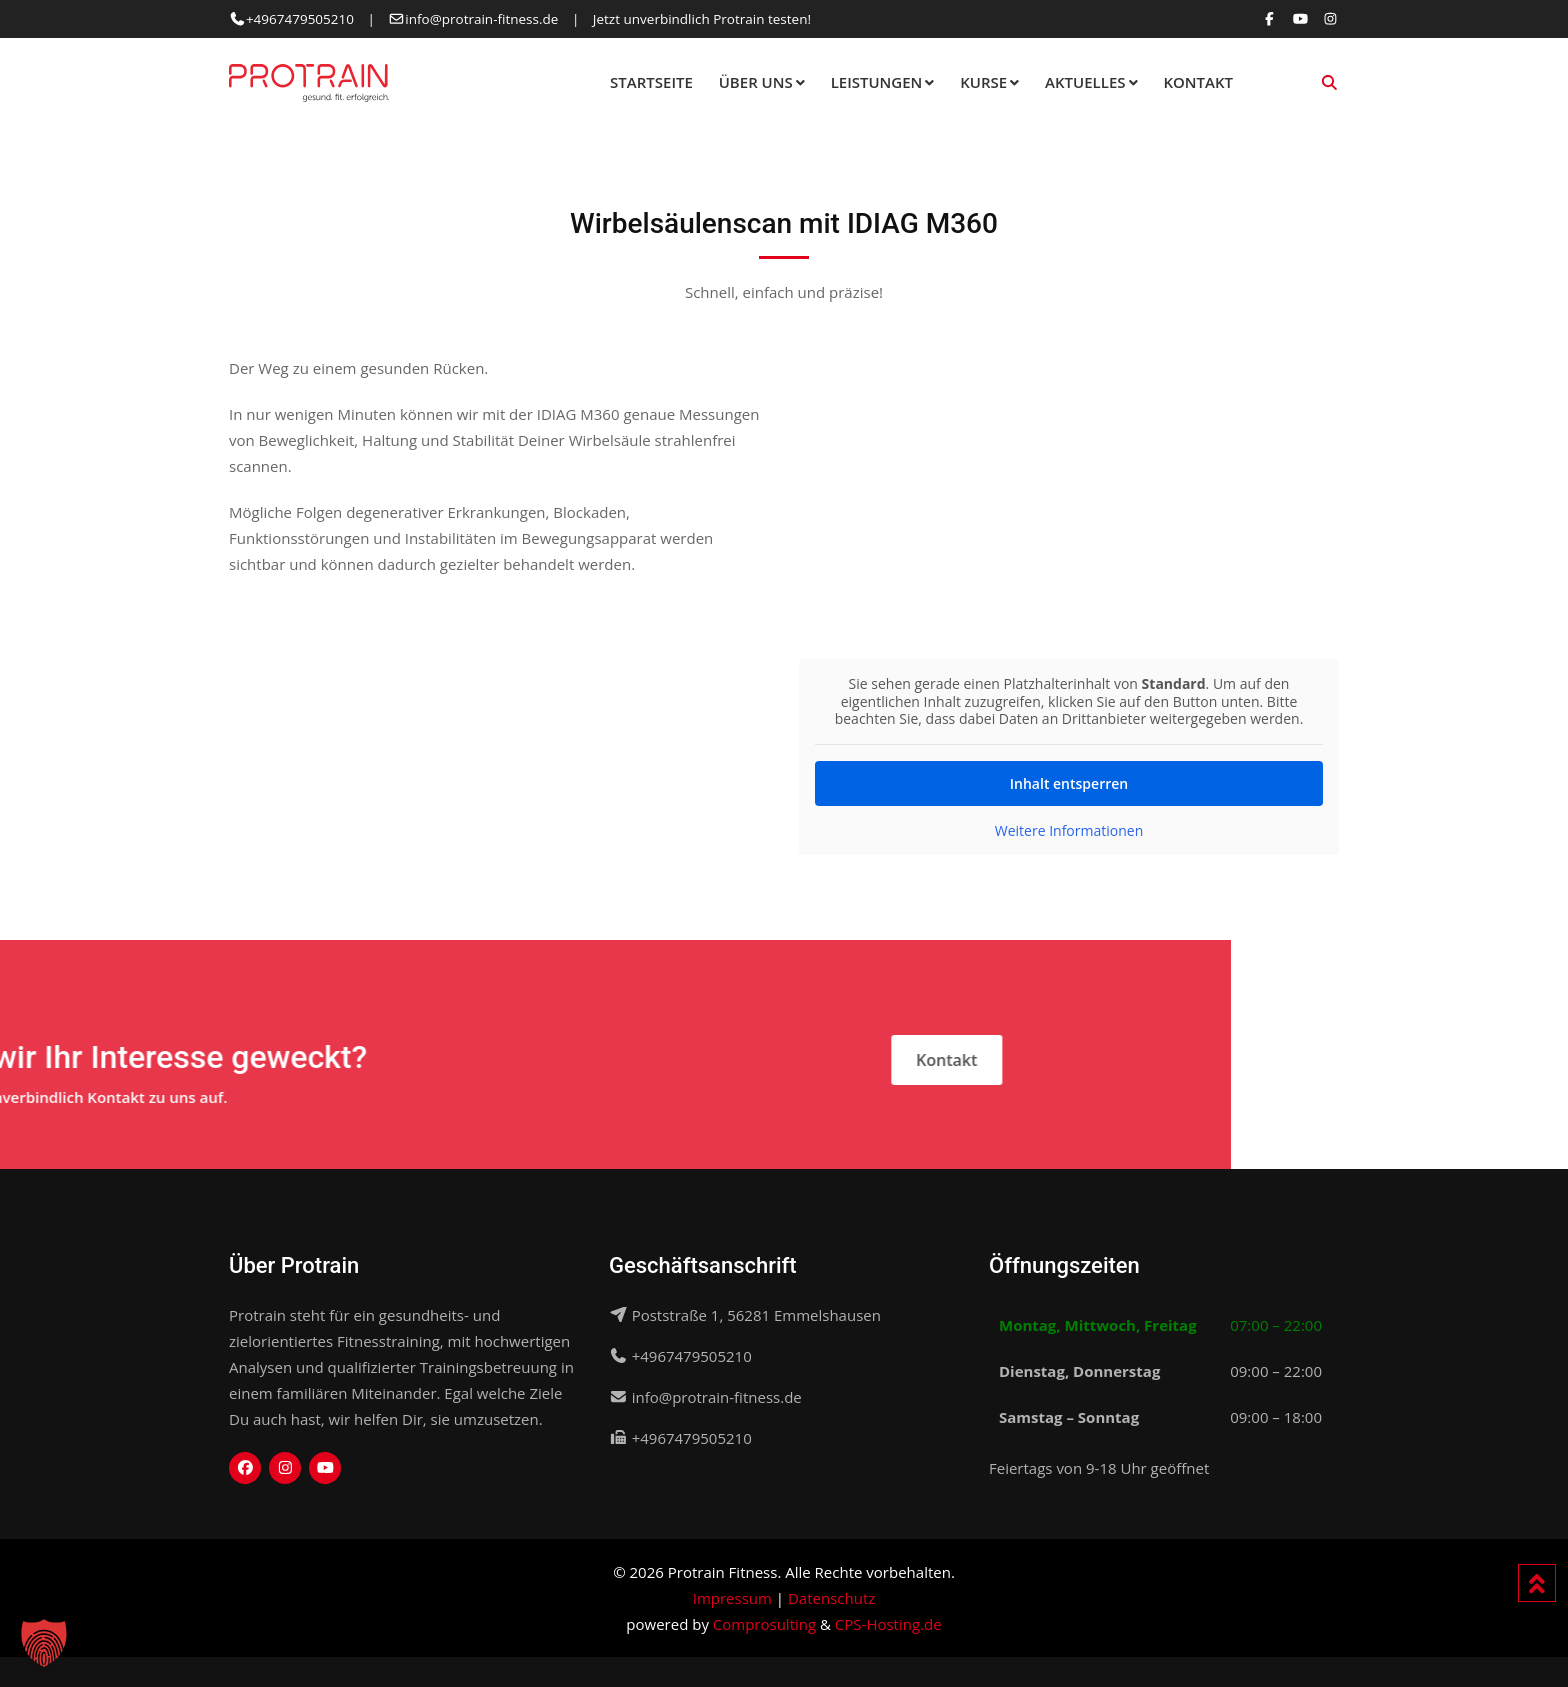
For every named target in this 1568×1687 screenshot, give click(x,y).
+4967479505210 (300, 19)
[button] (44, 1643)
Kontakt (1198, 82)
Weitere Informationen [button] (1069, 830)
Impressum (732, 1598)
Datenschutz (831, 1598)
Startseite (651, 82)
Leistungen (877, 82)
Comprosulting (764, 1624)
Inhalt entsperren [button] (1069, 782)
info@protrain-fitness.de (481, 19)
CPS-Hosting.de (888, 1624)
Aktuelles (1085, 82)
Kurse (983, 82)
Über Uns (756, 82)
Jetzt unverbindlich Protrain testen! (702, 19)
